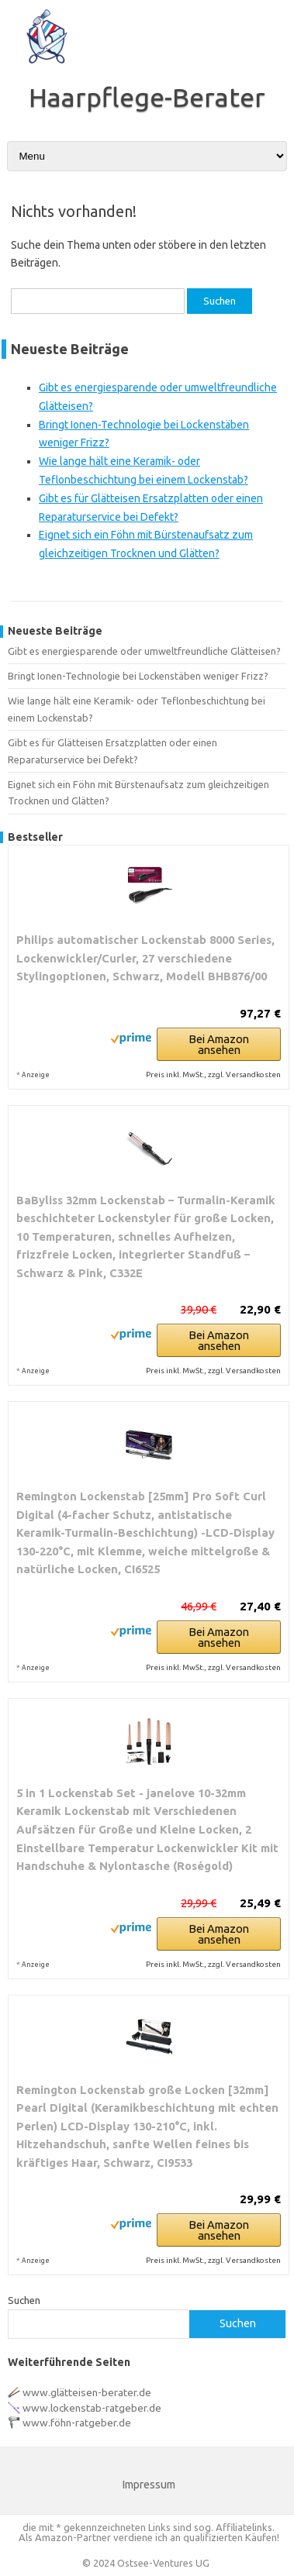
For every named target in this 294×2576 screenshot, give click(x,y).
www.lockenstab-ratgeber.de (91, 2408)
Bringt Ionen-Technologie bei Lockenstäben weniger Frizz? (138, 675)
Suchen (24, 2300)
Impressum (149, 2484)
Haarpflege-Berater (147, 97)
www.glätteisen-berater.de (86, 2392)
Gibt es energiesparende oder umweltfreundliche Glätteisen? (144, 651)
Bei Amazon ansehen (219, 1044)
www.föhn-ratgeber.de (76, 2422)
